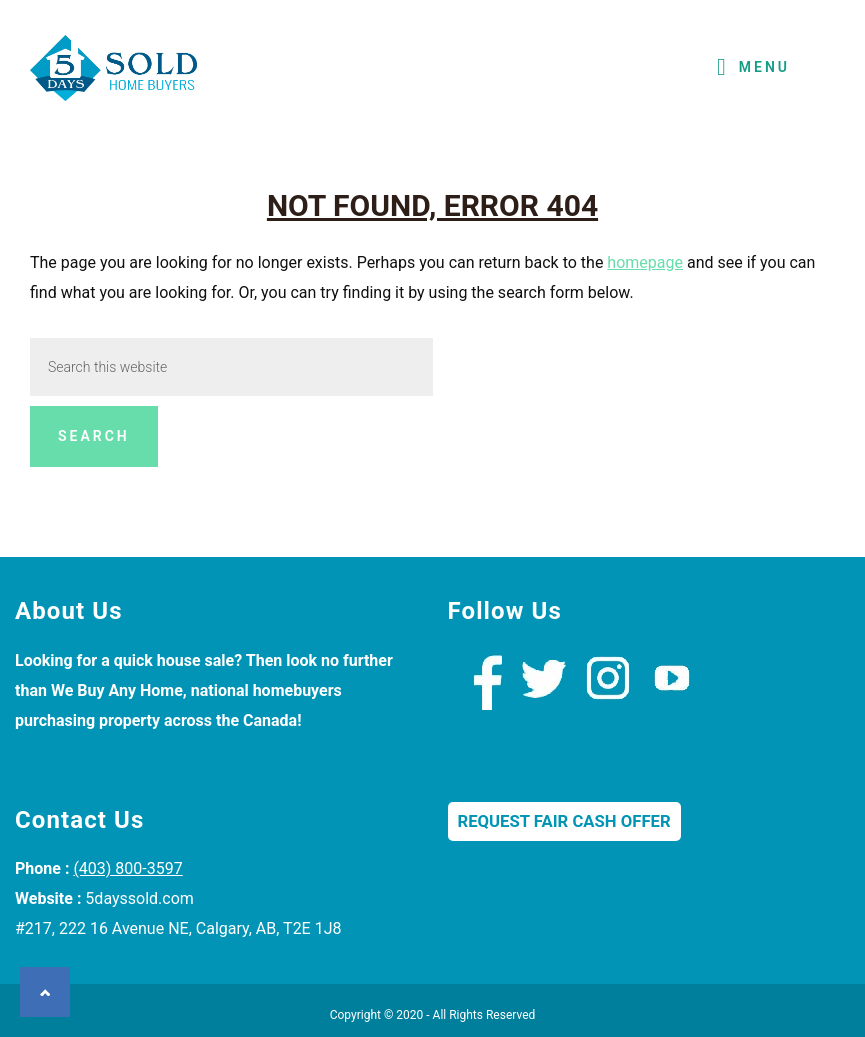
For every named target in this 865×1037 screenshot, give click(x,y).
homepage (645, 262)
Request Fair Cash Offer (564, 821)
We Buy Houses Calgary (115, 74)
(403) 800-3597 (127, 868)
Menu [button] (764, 67)
